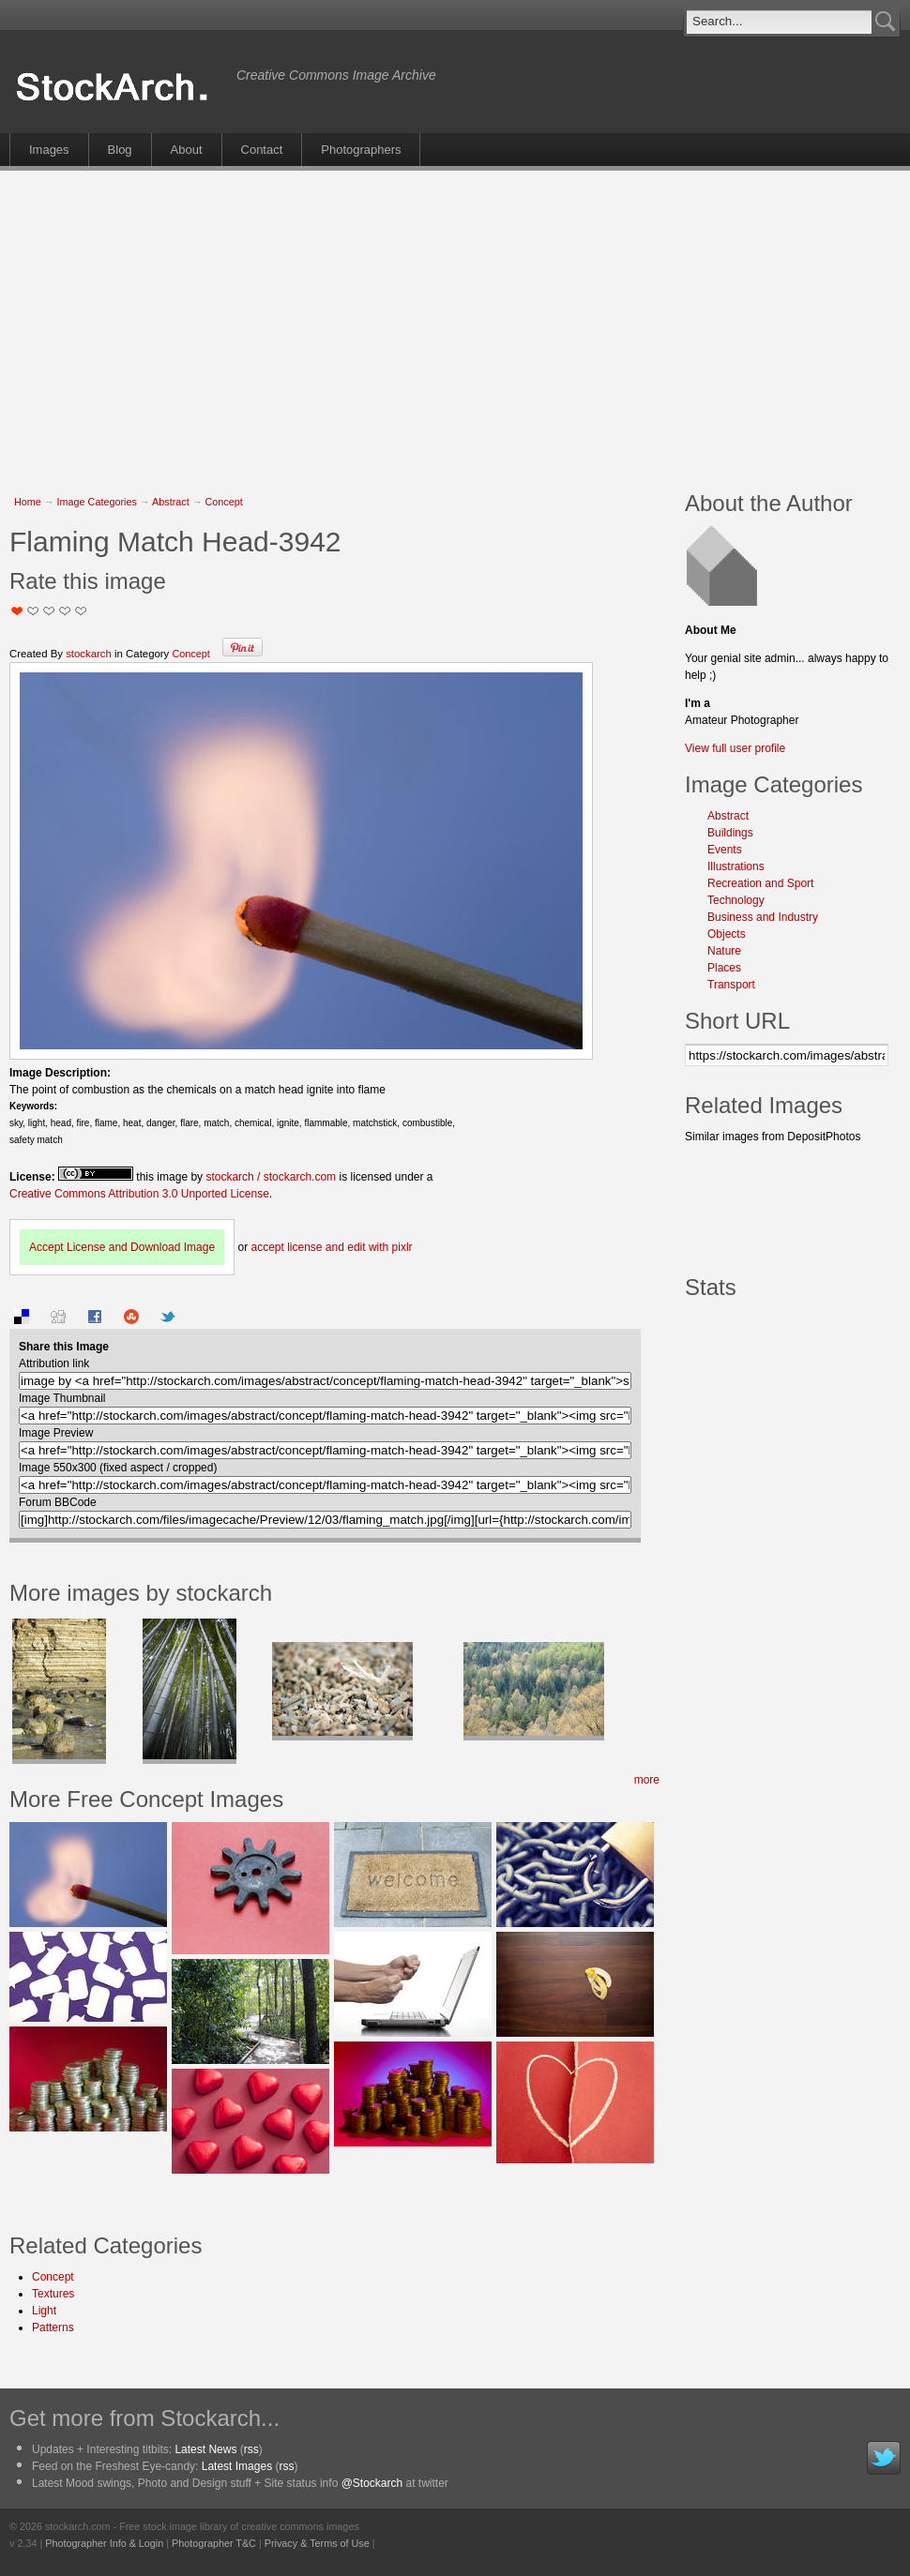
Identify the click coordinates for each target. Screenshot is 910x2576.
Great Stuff (65, 611)
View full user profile (735, 748)
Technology (736, 900)
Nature (724, 950)
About (187, 150)
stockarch (89, 653)
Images (49, 150)
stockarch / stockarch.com (270, 1176)
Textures (53, 2293)
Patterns (53, 2327)
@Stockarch (372, 2483)
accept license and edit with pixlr (331, 1247)
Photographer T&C (214, 2543)
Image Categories (97, 501)
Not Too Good (17, 611)
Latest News (205, 2449)
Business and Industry (762, 917)
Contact (262, 150)
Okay (33, 611)
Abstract (171, 501)
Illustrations (736, 866)
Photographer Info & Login (104, 2543)
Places (724, 967)
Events (724, 849)
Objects (726, 934)
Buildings (730, 832)
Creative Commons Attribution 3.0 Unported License (139, 1193)
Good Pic (49, 611)
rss (251, 2449)
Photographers (361, 150)
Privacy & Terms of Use (317, 2543)
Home (27, 501)
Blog (120, 150)
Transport (731, 984)
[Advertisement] (380, 320)
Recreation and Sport (760, 883)
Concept (223, 501)
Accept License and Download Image (122, 1247)
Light (44, 2310)
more (647, 1779)
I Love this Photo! (81, 611)
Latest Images (237, 2466)
